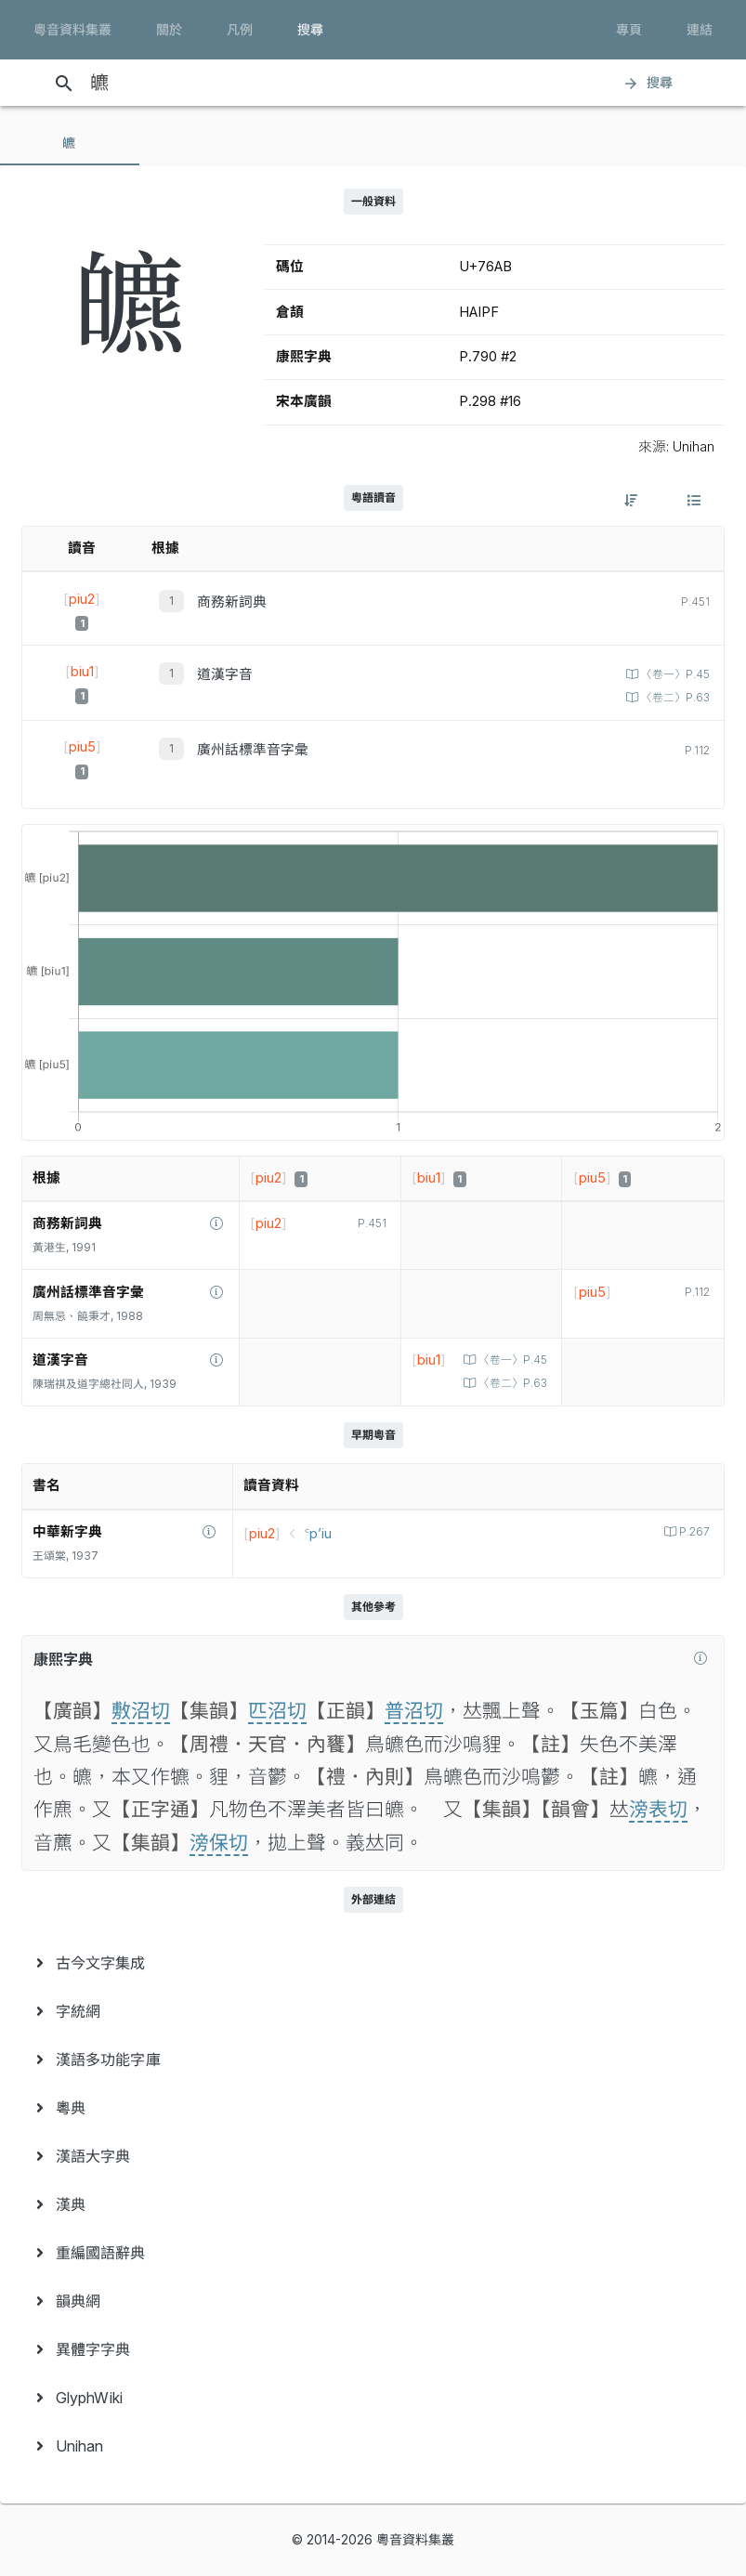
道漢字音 (225, 674)
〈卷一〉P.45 (674, 674)
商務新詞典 (232, 602)
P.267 (693, 1531)
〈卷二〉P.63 (674, 697)
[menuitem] (373, 1962)
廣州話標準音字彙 (252, 749)
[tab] (69, 143)
